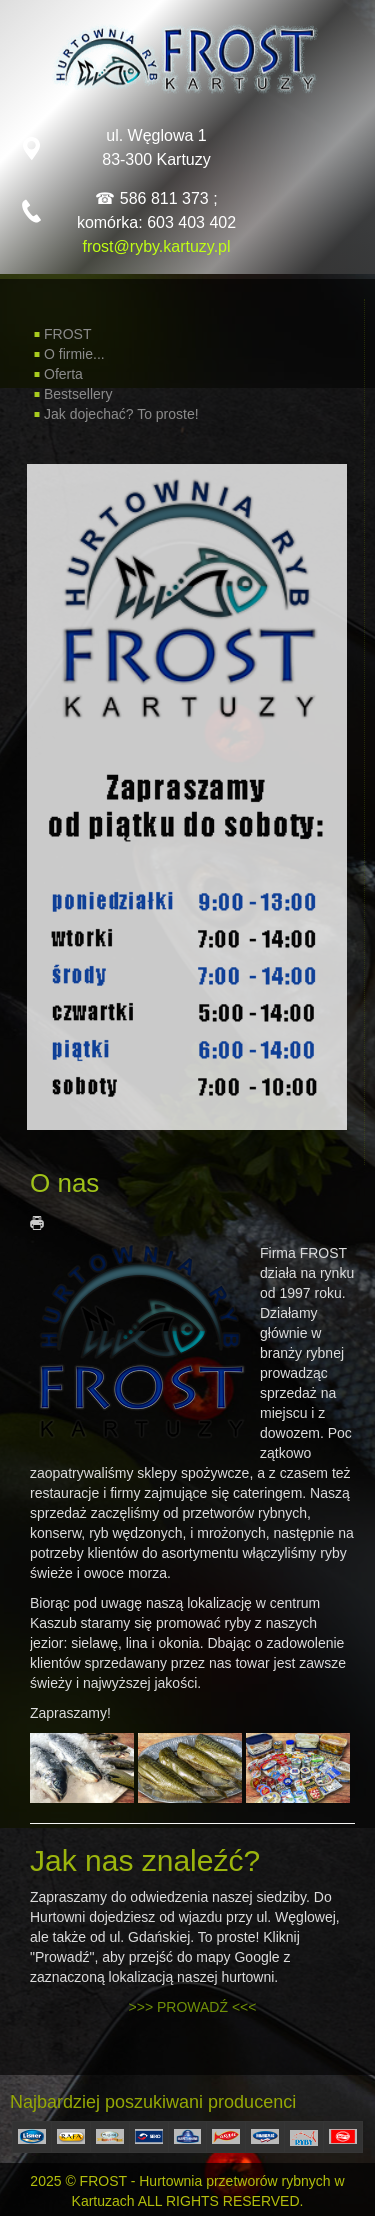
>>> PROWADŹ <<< (193, 2007)
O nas (64, 1183)
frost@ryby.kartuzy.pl (156, 246)
